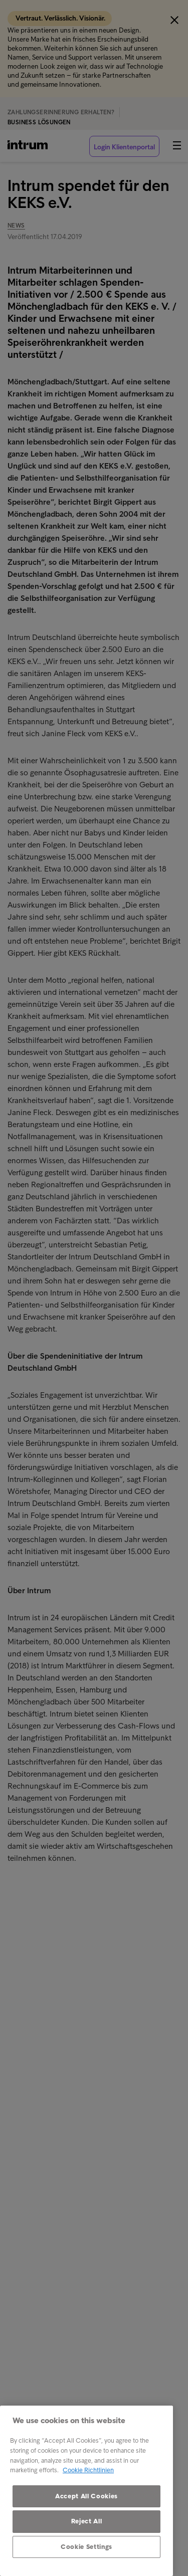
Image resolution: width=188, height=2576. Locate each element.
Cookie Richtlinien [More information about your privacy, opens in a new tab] (88, 2470)
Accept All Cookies (86, 2496)
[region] (86, 2491)
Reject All (86, 2521)
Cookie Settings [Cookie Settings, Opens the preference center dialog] (86, 2546)
